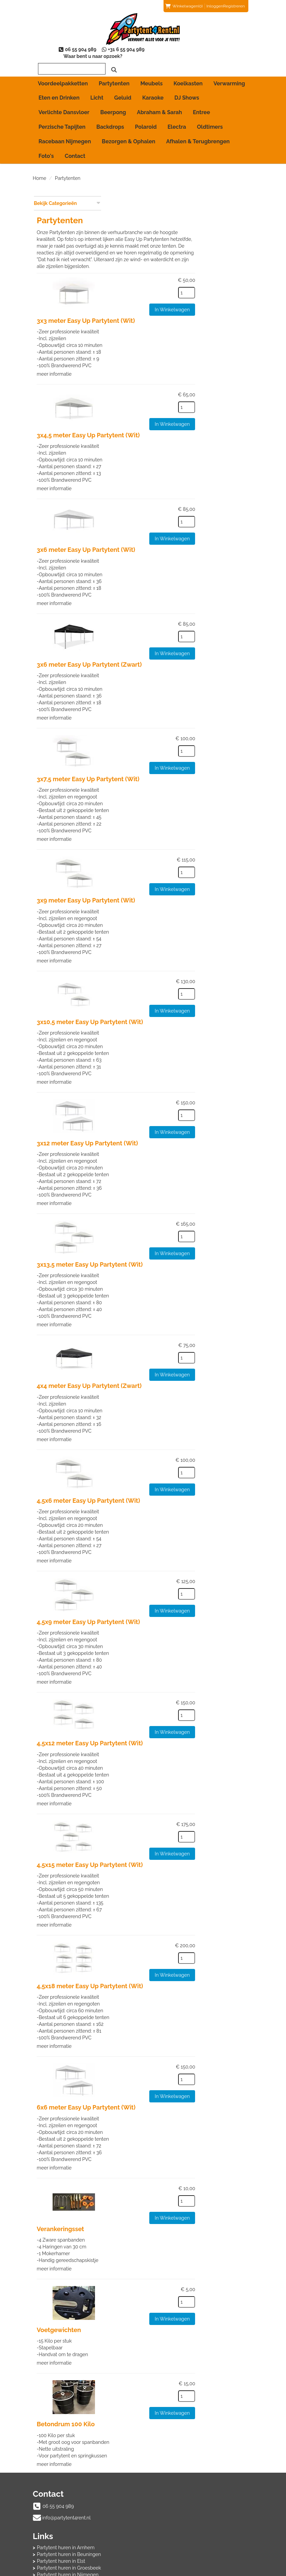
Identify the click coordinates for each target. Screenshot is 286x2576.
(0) (184, 6)
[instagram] (247, 2572)
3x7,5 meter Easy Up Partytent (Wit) (162, 741)
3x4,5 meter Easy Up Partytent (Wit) (162, 399)
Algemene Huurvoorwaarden (69, 2526)
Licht (96, 91)
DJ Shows (186, 91)
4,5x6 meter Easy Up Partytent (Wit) (162, 1457)
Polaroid (146, 120)
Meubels (151, 77)
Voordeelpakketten (63, 77)
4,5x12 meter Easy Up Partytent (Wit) (164, 1698)
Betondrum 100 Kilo (140, 2374)
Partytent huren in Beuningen (184, 2463)
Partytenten (114, 77)
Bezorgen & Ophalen (128, 134)
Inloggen (215, 6)
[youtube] (235, 2572)
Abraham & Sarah (159, 105)
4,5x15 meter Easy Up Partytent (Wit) (164, 1819)
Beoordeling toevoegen (178, 2526)
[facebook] (223, 2572)
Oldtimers (210, 120)
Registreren (234, 6)
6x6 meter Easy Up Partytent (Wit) (160, 2060)
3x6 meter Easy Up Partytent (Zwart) (163, 627)
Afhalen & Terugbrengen (198, 134)
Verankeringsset (134, 2180)
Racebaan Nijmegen (65, 134)
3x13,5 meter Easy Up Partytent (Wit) (164, 1223)
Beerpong (113, 105)
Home (39, 171)
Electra (177, 120)
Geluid (123, 91)
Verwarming (229, 77)
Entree (201, 105)
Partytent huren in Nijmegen (183, 2483)
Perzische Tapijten (62, 120)
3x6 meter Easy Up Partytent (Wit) (160, 513)
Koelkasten (188, 77)
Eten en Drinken (59, 91)
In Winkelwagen (230, 275)
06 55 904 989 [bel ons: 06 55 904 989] (58, 2456)
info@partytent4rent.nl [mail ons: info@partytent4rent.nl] (66, 2468)
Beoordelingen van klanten (181, 2519)
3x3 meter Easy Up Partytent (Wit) (160, 286)
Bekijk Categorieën (67, 196)
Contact (75, 149)
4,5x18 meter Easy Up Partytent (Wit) (164, 1939)
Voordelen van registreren (180, 2539)
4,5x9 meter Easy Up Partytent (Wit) (162, 1577)
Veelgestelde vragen (175, 2533)
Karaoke (153, 91)
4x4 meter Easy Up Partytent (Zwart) (163, 1343)
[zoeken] (239, 63)
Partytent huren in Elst (176, 2469)
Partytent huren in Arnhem (181, 2456)
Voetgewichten (133, 2280)
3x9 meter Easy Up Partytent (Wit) (160, 861)
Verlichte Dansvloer (64, 105)
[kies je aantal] (244, 258)
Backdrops (110, 120)
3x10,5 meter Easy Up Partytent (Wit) (164, 981)
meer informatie (128, 338)
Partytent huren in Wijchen (181, 2490)
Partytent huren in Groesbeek (184, 2476)
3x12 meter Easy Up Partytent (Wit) (161, 1102)
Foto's (46, 149)
